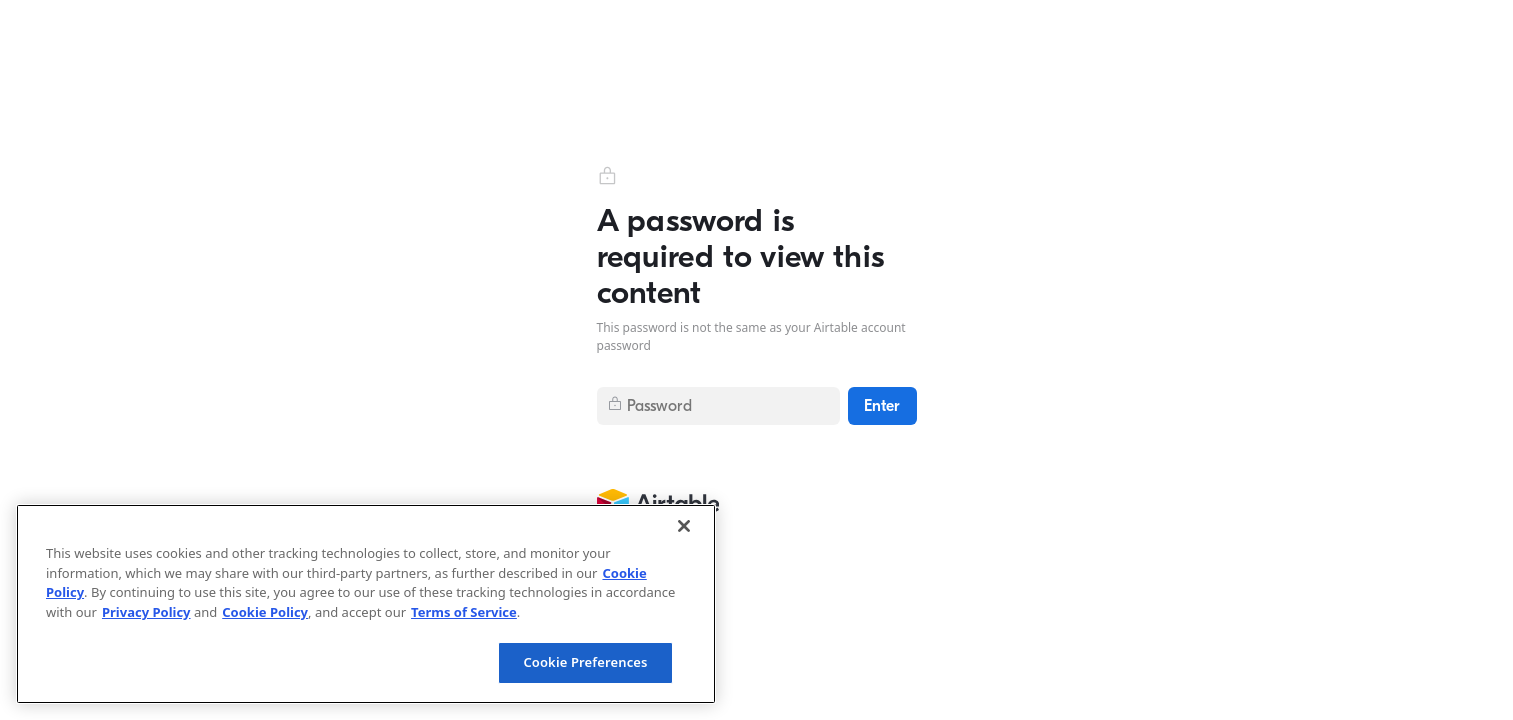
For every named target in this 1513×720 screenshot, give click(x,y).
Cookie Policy (265, 612)
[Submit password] (718, 406)
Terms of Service (464, 612)
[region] (366, 604)
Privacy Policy (146, 612)
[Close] (684, 526)
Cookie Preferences (585, 662)
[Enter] (882, 406)
